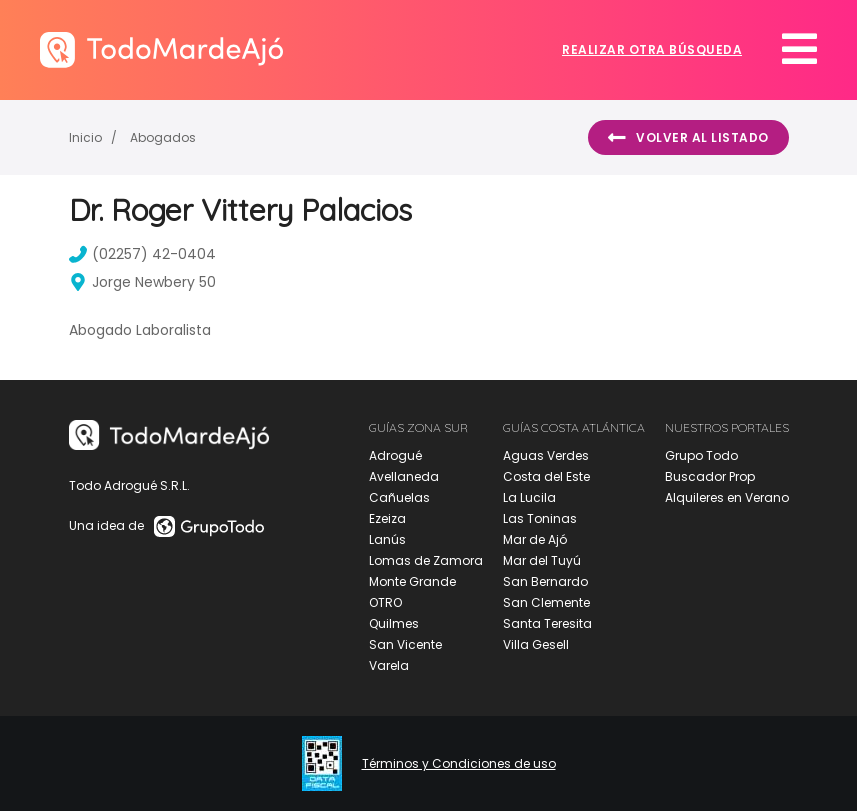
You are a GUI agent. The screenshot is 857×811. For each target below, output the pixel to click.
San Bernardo (545, 581)
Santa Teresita (547, 623)
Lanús (387, 539)
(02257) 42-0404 (142, 254)
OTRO (385, 602)
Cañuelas (399, 497)
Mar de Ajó (535, 539)
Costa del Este (546, 476)
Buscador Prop (710, 476)
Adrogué (395, 455)
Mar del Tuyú (542, 560)
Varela (389, 665)
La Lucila (529, 497)
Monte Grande (412, 581)
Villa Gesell (536, 644)
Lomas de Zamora (426, 560)
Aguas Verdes (546, 455)
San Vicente (405, 644)
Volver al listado (688, 138)
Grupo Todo (701, 455)
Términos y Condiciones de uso (459, 764)
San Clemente (546, 602)
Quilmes (394, 623)
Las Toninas (540, 518)
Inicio (85, 137)
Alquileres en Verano (727, 497)
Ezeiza (387, 518)
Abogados (163, 137)
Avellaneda (404, 476)
